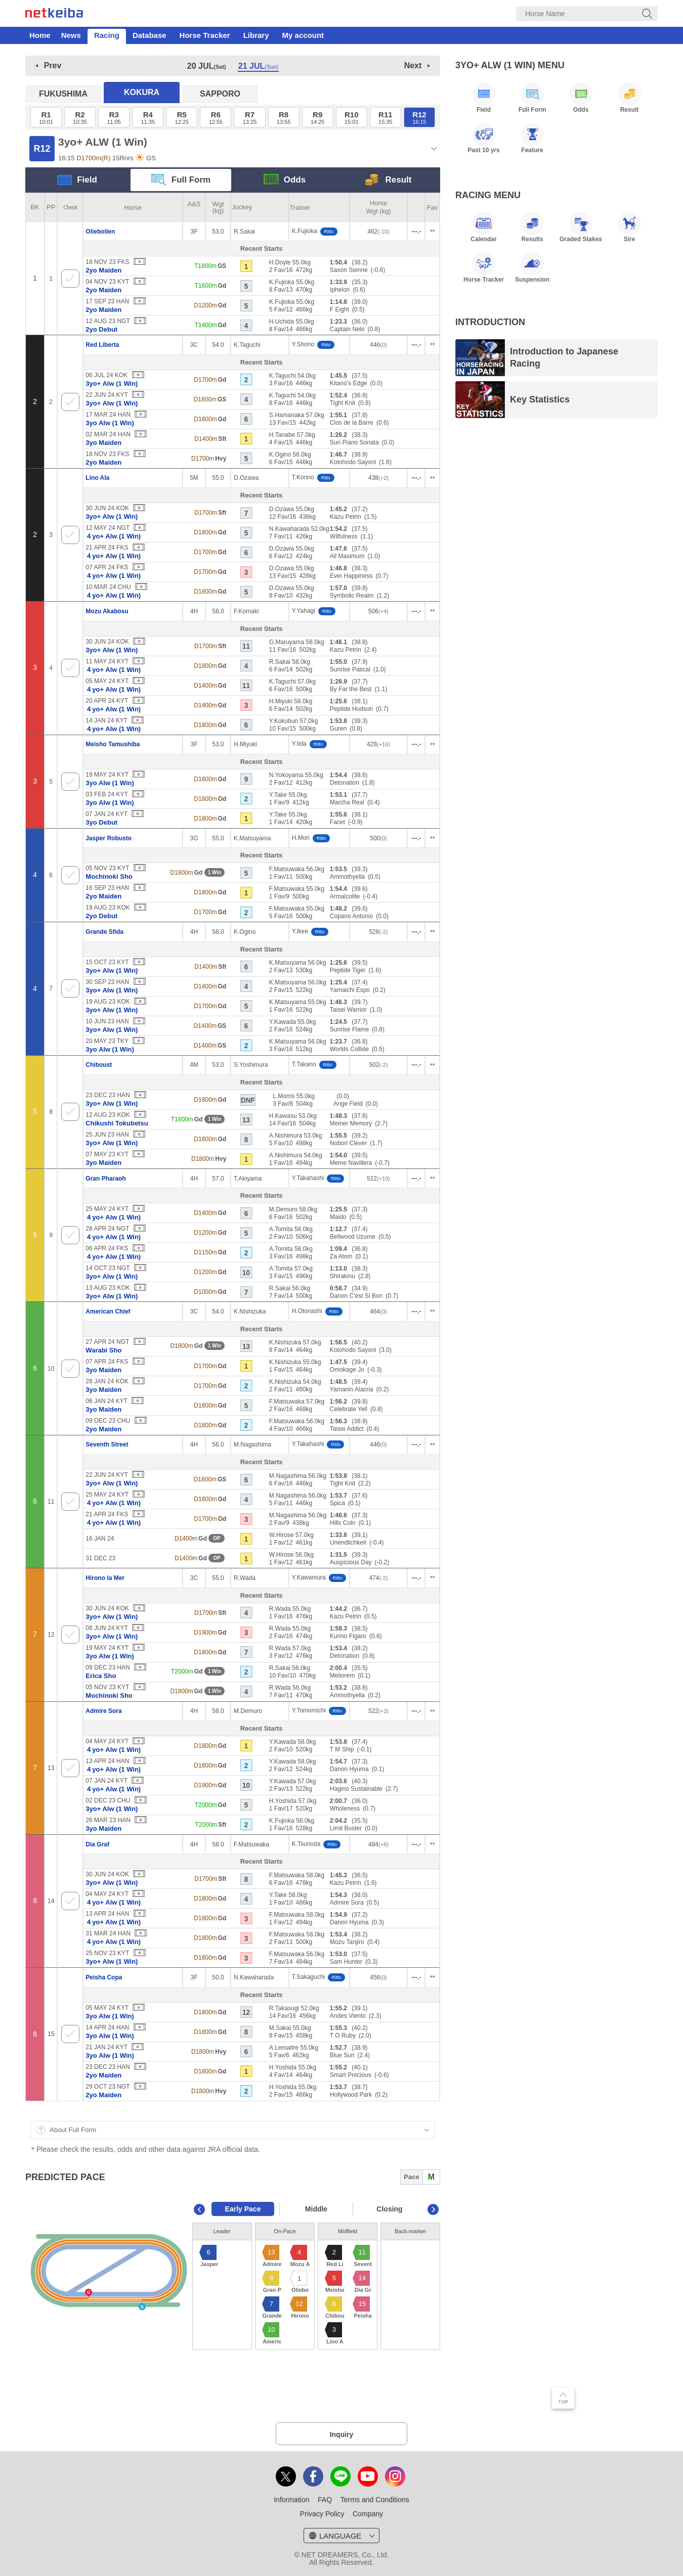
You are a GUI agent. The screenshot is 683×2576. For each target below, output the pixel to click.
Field (77, 180)
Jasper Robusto (109, 838)
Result (388, 180)
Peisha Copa (104, 1977)
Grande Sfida (104, 931)
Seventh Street (107, 1444)
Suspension (532, 267)
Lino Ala (97, 477)
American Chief (108, 1311)
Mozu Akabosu (107, 611)
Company (368, 2514)
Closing (389, 2209)
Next (413, 65)
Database (149, 35)
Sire (629, 227)
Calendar (483, 227)
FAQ (325, 2500)
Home (40, 35)
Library (256, 35)
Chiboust (99, 1064)
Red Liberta (102, 344)
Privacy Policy (322, 2514)
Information (291, 2500)
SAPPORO (220, 93)
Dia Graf (97, 1844)
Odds (285, 180)
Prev (53, 65)
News (71, 35)
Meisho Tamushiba (113, 744)
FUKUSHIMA (63, 93)
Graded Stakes (581, 227)
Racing (106, 35)
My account (303, 35)
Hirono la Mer (105, 1577)
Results (532, 227)
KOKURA (141, 92)
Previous (199, 2209)
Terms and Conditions (374, 2500)
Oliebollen (100, 231)
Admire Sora (103, 1710)
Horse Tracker (205, 35)
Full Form (180, 180)
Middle (316, 2209)
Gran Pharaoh (105, 1178)
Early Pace (243, 2209)
